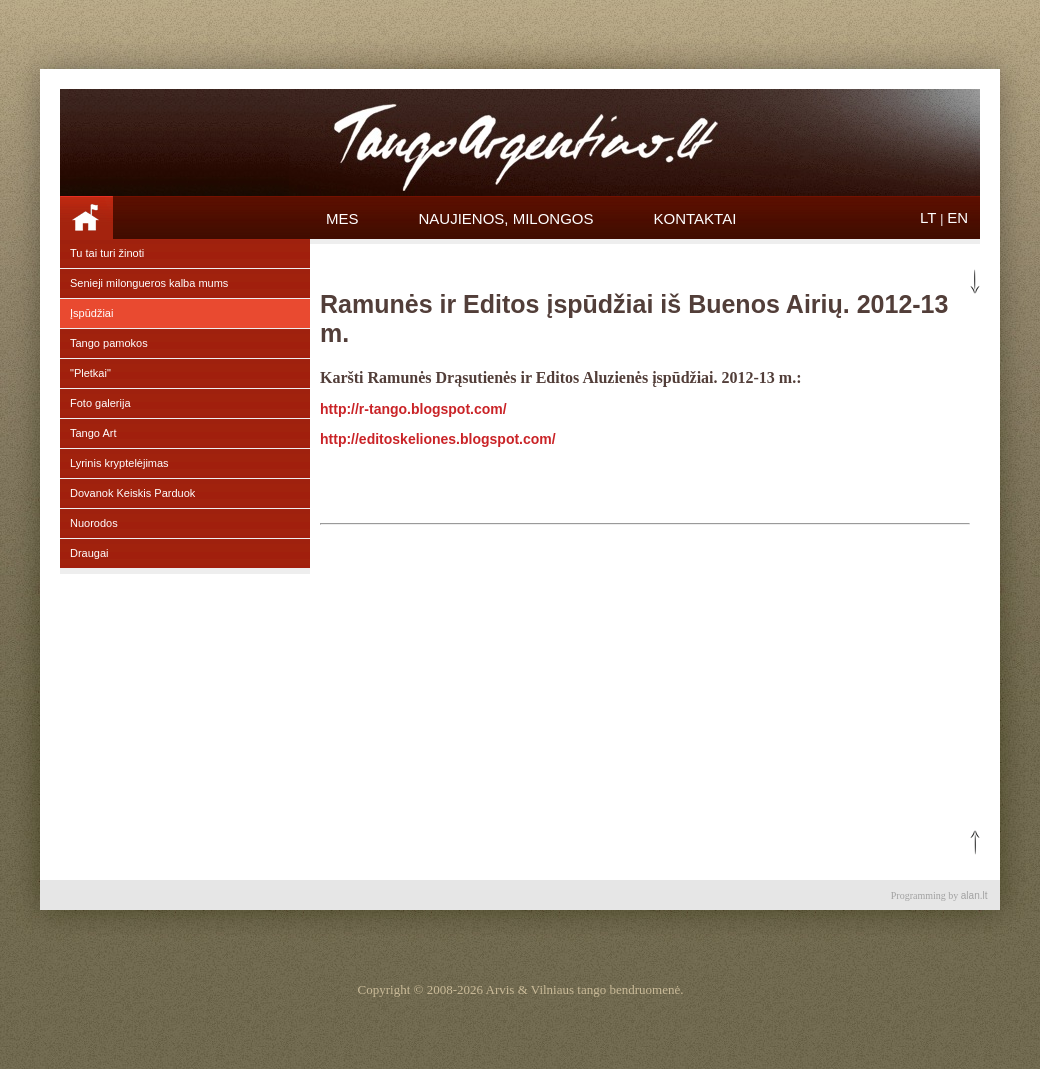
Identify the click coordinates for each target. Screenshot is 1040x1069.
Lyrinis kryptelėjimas (119, 463)
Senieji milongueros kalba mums (149, 283)
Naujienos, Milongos (506, 218)
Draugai (89, 553)
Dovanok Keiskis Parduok (132, 493)
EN (957, 217)
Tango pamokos (109, 343)
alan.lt (974, 895)
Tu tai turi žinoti (107, 253)
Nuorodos (94, 523)
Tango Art (93, 433)
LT (928, 217)
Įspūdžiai (91, 313)
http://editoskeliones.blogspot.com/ (438, 439)
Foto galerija (100, 403)
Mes (342, 218)
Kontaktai (695, 218)
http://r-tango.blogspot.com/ (413, 409)
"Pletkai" (90, 373)
